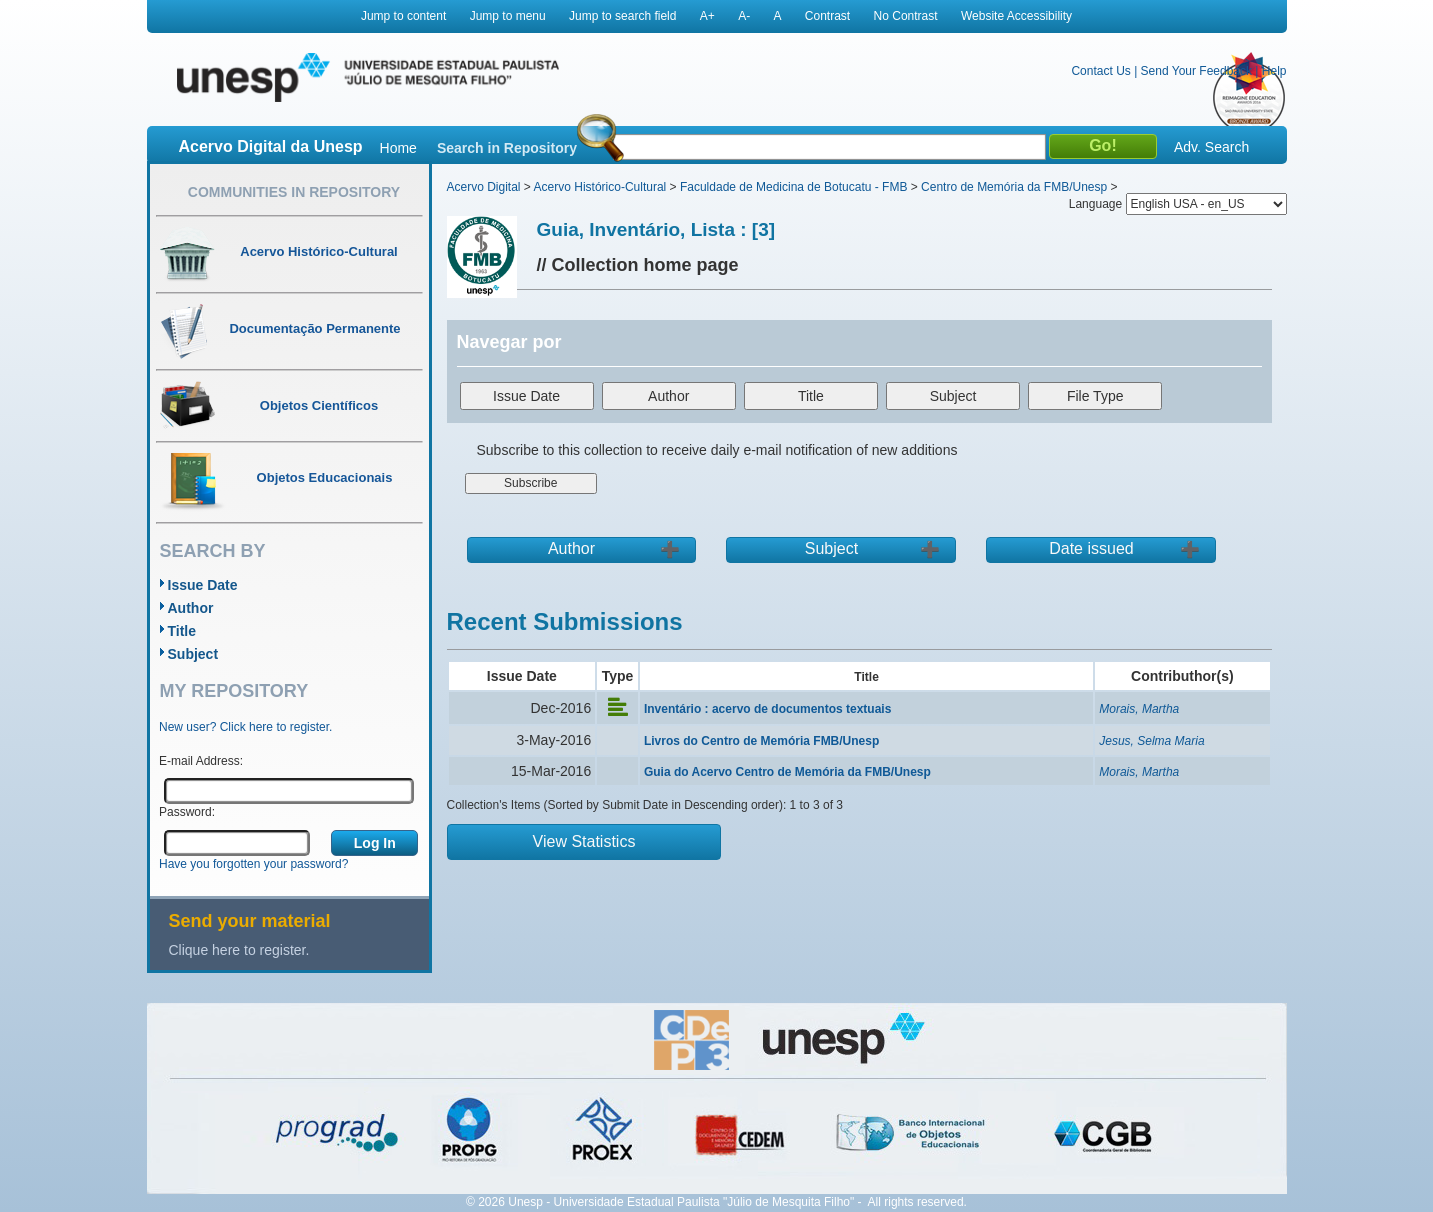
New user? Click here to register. (245, 727)
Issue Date (203, 585)
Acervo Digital (484, 187)
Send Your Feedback (1196, 71)
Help (1274, 71)
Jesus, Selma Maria (1151, 741)
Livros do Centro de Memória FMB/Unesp (761, 741)
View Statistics (584, 841)
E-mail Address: (201, 761)
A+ (707, 16)
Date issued (1091, 548)
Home (398, 148)
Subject (193, 654)
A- (744, 16)
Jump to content (403, 16)
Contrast (827, 16)
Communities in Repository (294, 192)
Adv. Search (1211, 147)
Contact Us (1100, 71)
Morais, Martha (1139, 709)
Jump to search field (622, 16)
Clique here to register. (239, 950)
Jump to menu (508, 16)
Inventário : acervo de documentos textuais (767, 709)
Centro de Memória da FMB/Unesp (1014, 187)
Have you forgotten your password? (253, 864)
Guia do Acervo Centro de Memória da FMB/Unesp (787, 772)
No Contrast (906, 16)
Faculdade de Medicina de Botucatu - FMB (793, 187)
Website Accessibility (1016, 16)
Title (182, 631)
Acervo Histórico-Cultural (600, 187)
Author (191, 608)
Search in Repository (507, 148)
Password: (187, 812)
